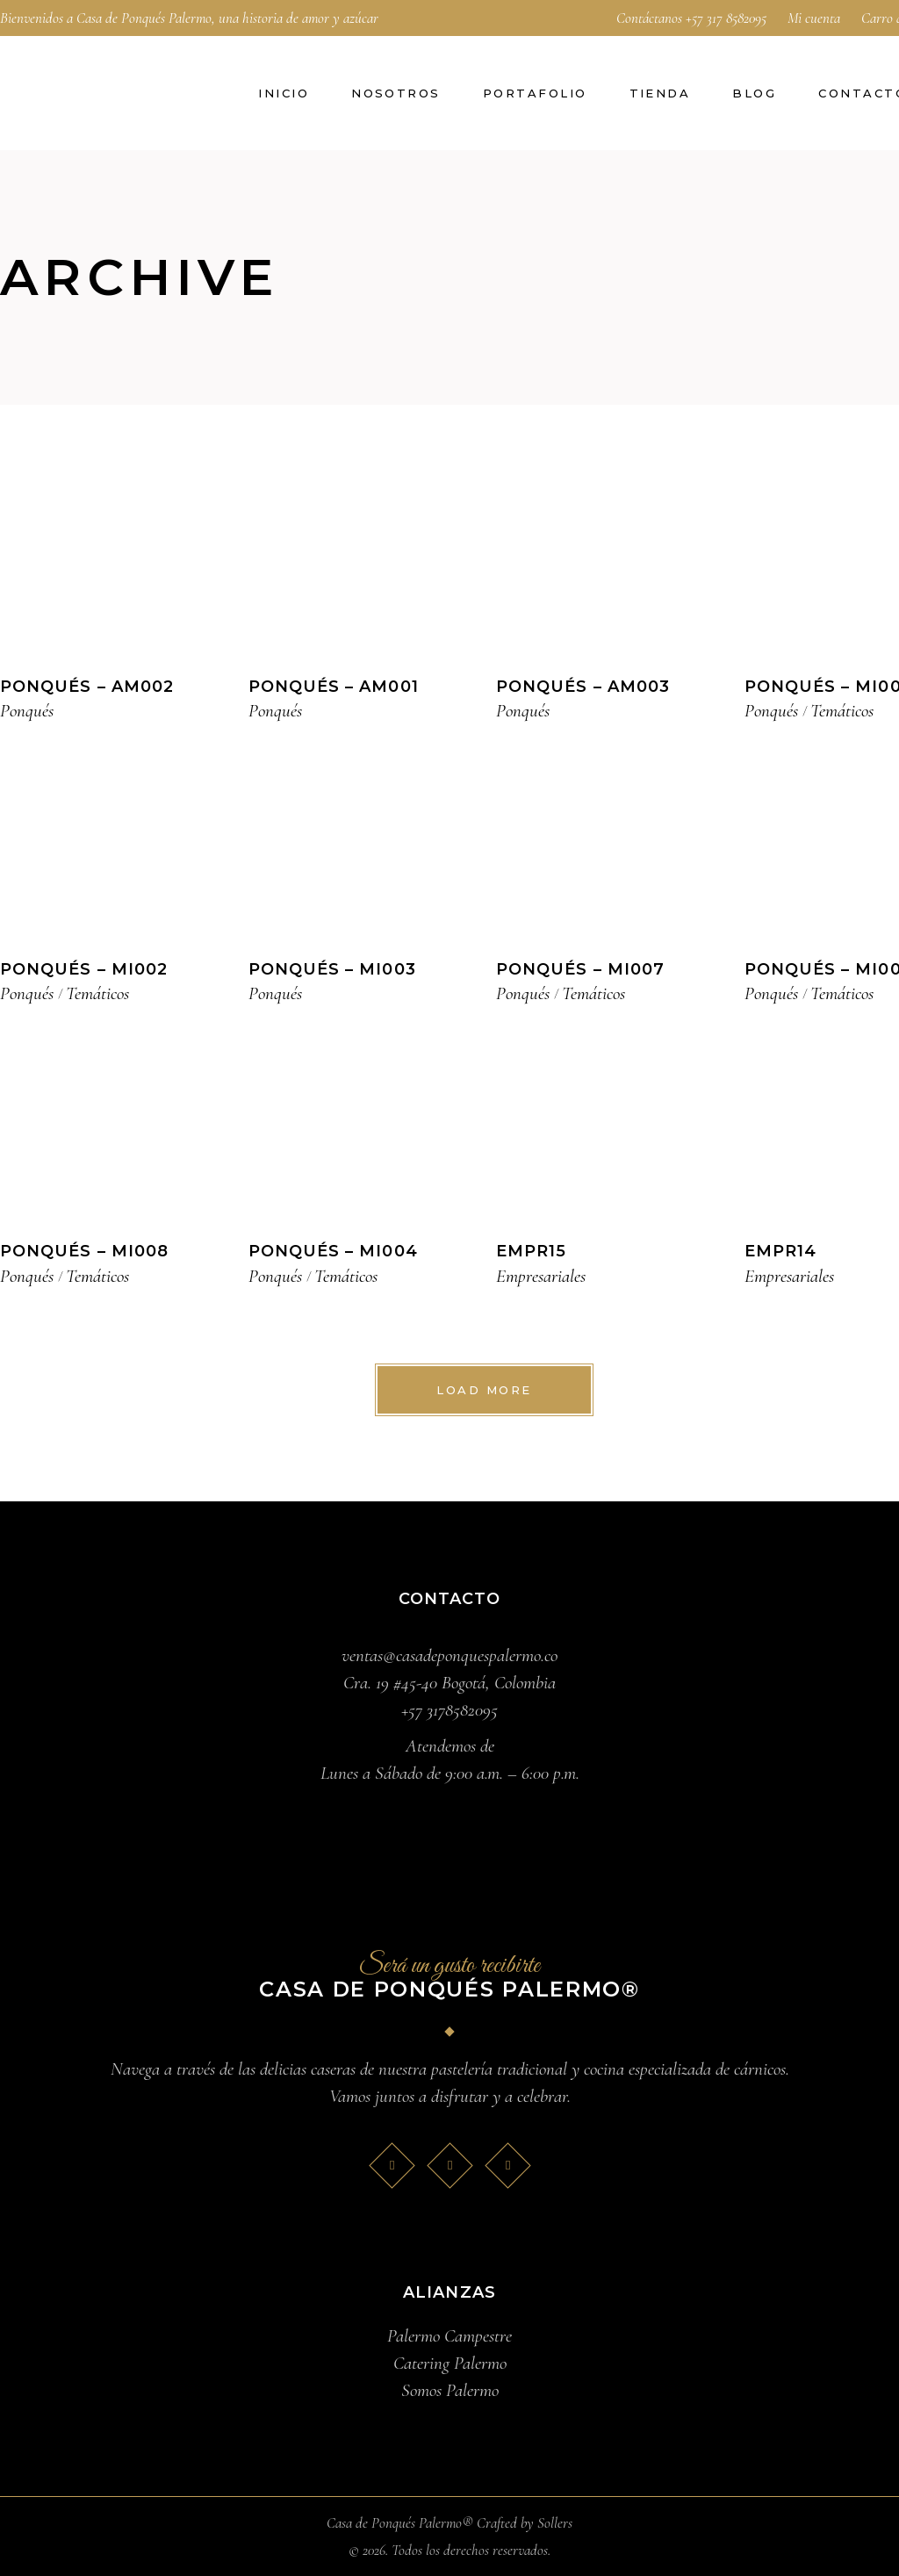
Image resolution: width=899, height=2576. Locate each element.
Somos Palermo (450, 2390)
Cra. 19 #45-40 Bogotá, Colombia (449, 1683)
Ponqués (27, 711)
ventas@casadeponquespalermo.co (449, 1655)
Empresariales (541, 1276)
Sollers (554, 2523)
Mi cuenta (814, 18)
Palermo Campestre (449, 2336)
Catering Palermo (450, 2363)
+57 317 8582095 (726, 18)
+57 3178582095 (449, 1710)
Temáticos (842, 711)
